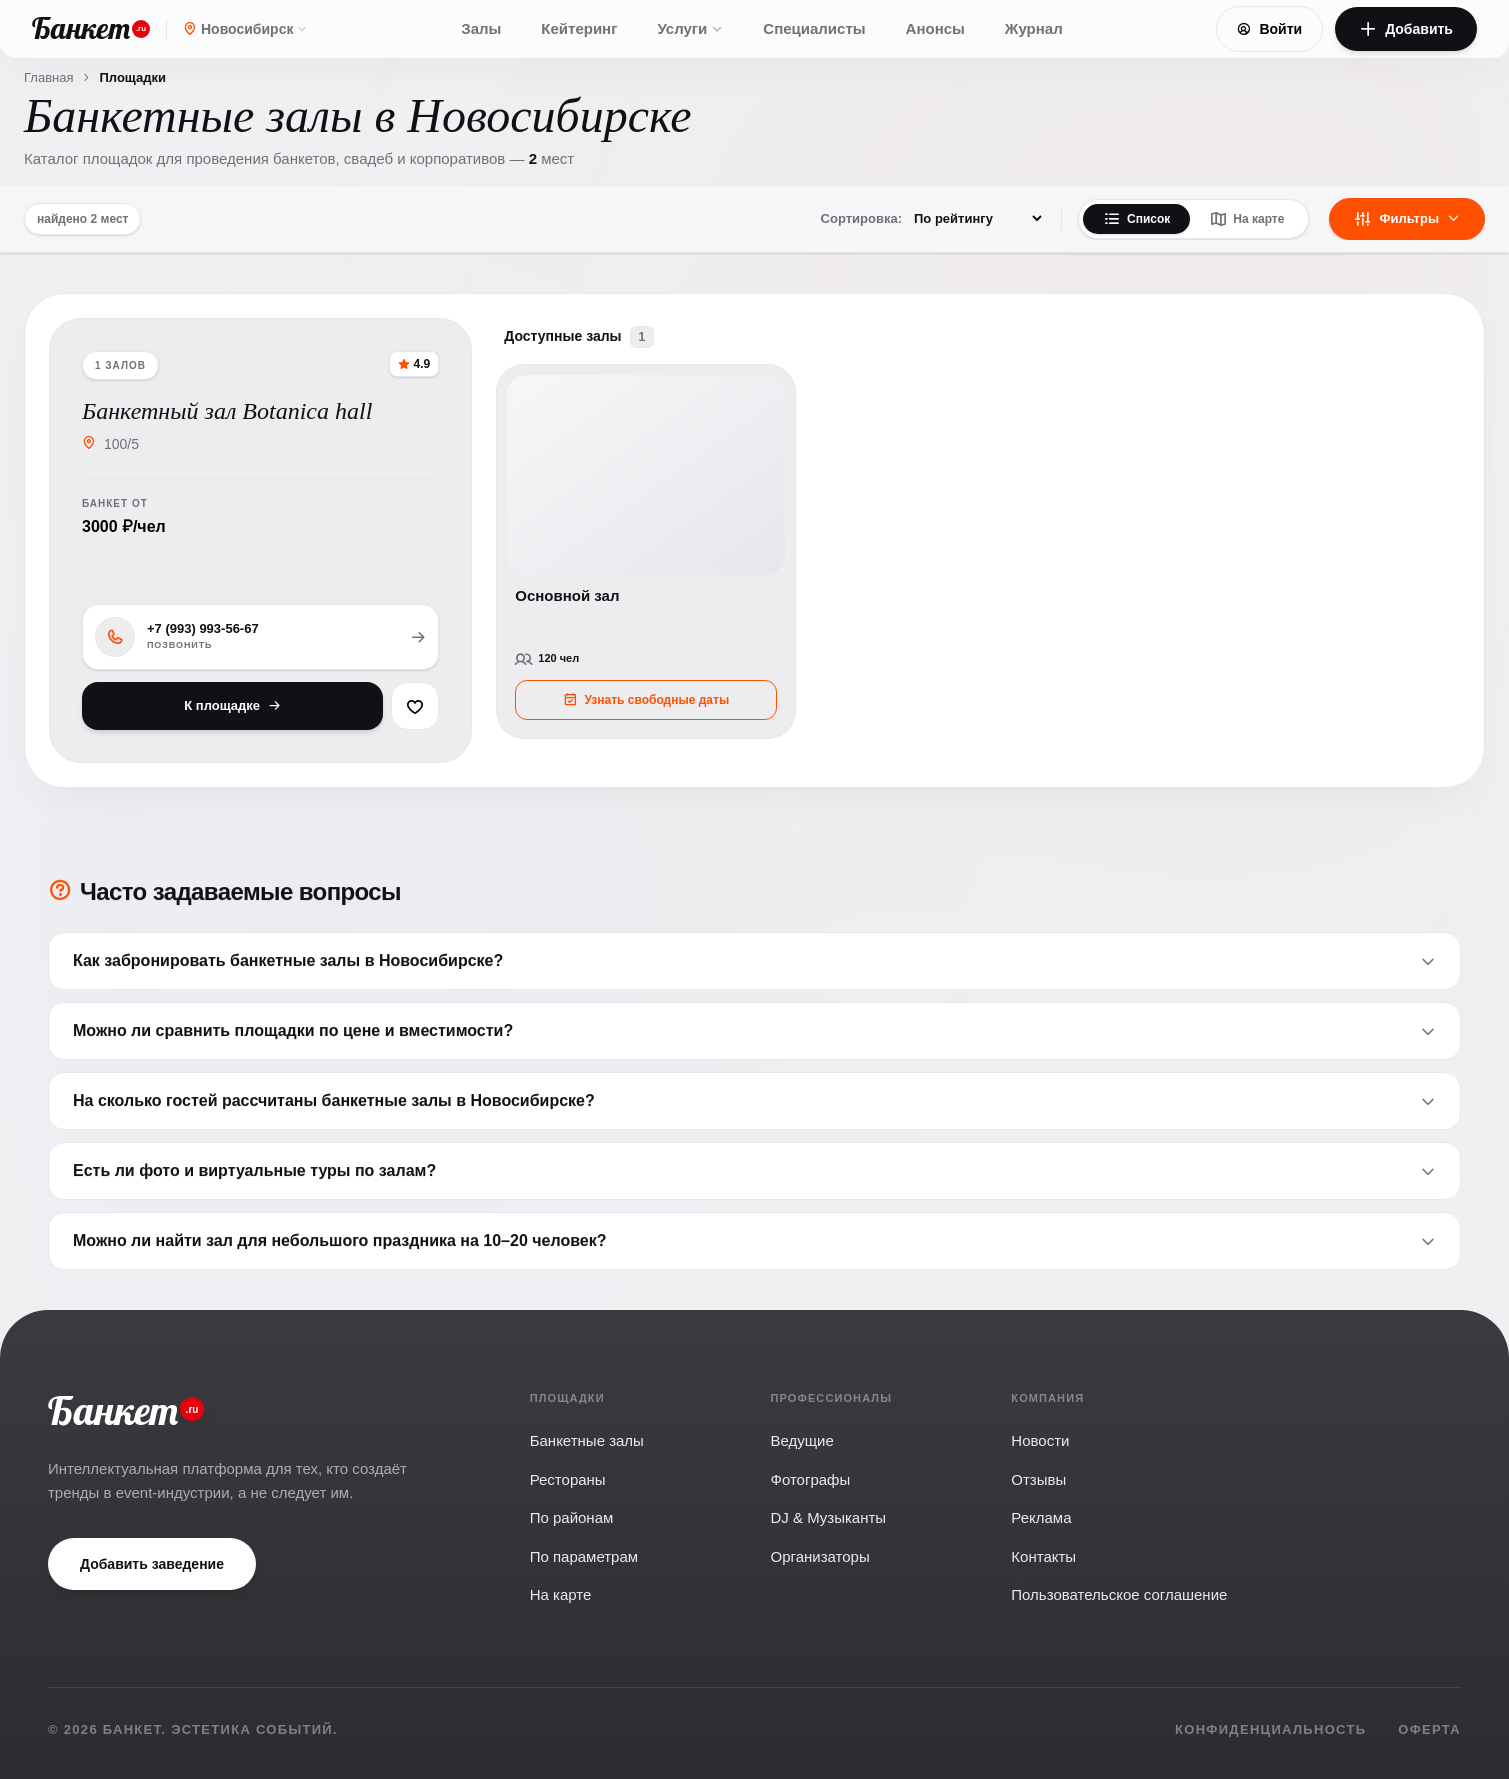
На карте (1247, 219)
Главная (48, 77)
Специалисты (814, 28)
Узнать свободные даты (646, 700)
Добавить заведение (152, 1564)
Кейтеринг (579, 28)
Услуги (690, 28)
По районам (572, 1517)
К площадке (232, 705)
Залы (481, 28)
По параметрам (584, 1556)
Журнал (1034, 28)
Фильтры (1407, 219)
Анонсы (935, 28)
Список (1136, 219)
